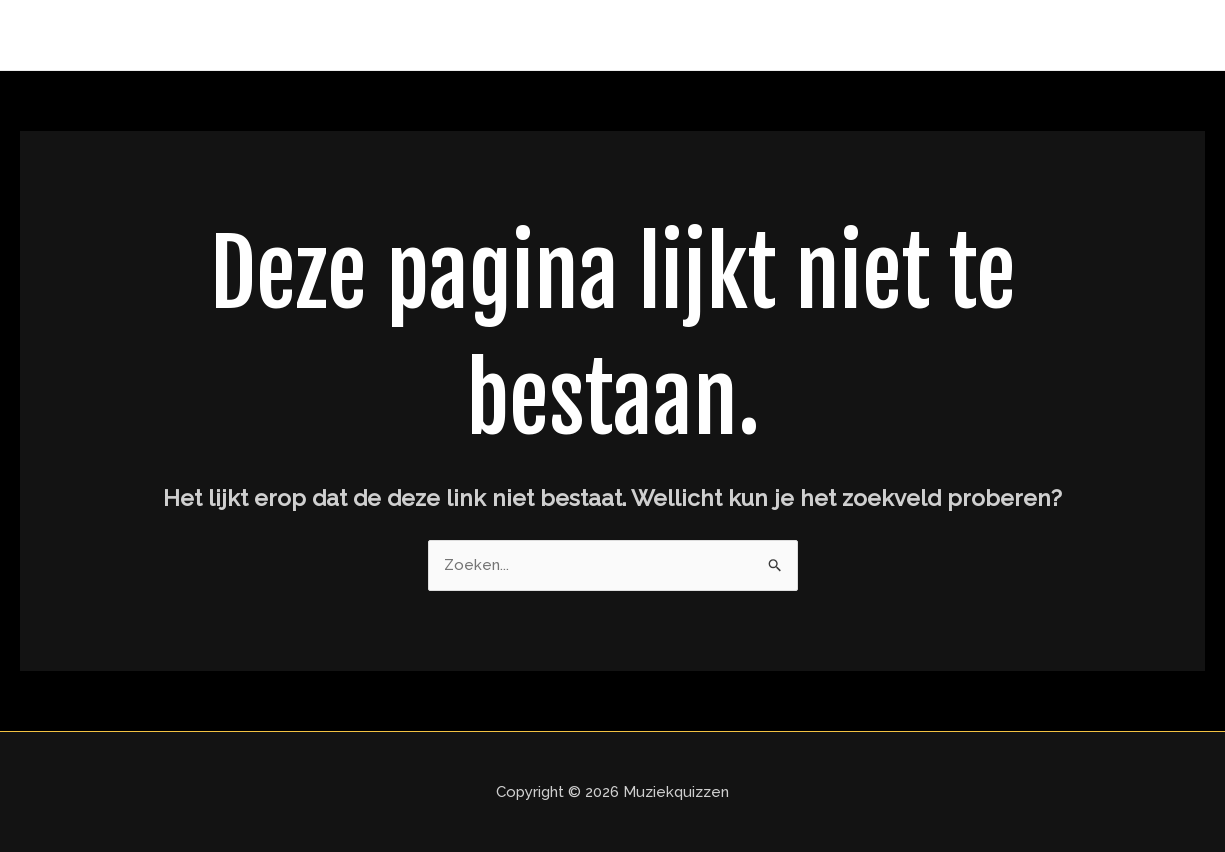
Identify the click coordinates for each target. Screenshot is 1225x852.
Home (1163, 35)
